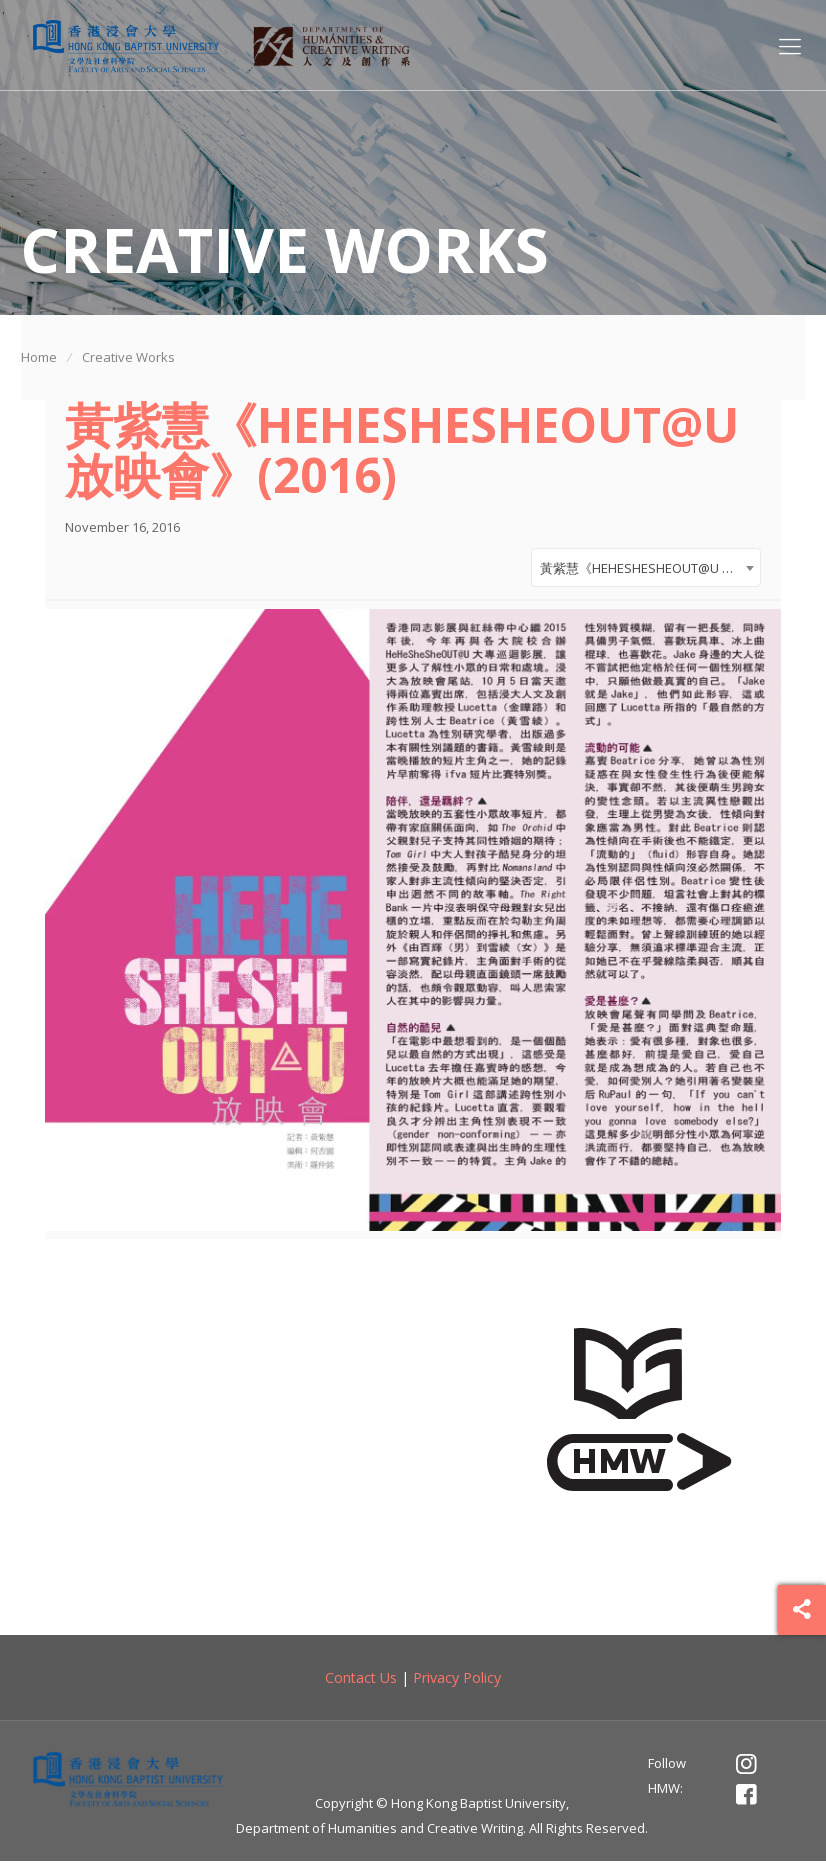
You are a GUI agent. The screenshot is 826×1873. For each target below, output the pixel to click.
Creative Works (128, 357)
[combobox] (646, 572)
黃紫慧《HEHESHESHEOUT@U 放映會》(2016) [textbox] (650, 573)
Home (39, 357)
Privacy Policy (457, 1688)
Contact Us (361, 1688)
